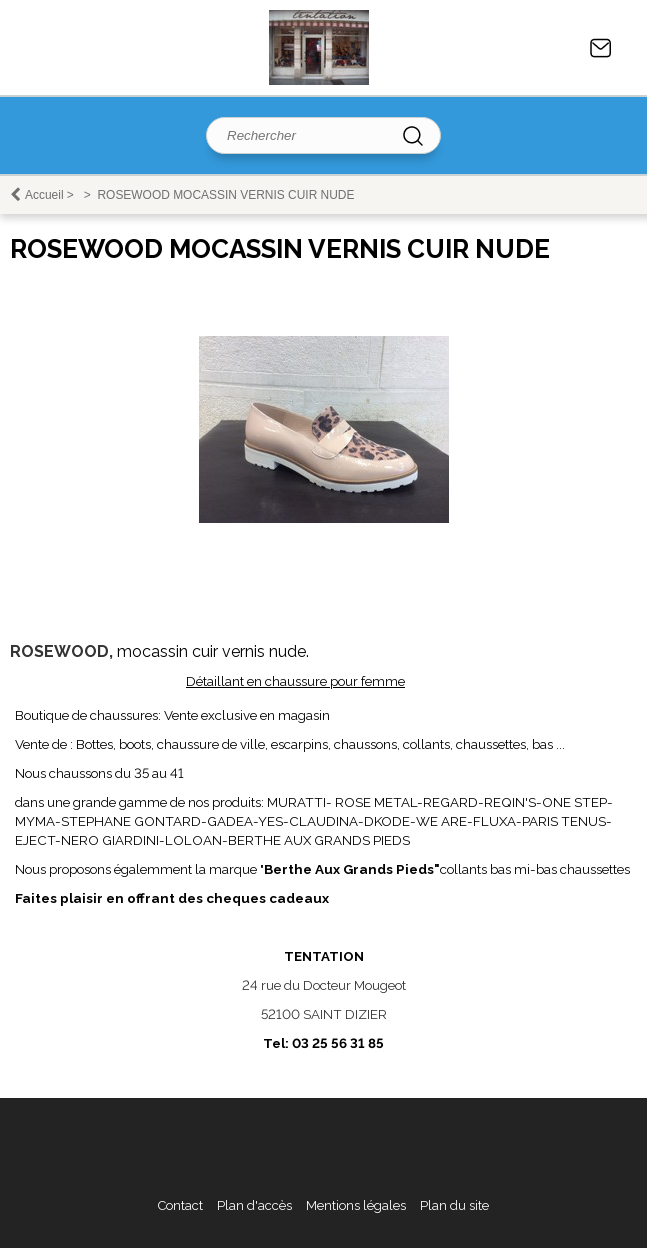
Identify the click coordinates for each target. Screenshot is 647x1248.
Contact (601, 48)
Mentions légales (356, 1205)
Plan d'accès (254, 1205)
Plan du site (454, 1205)
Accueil (44, 195)
